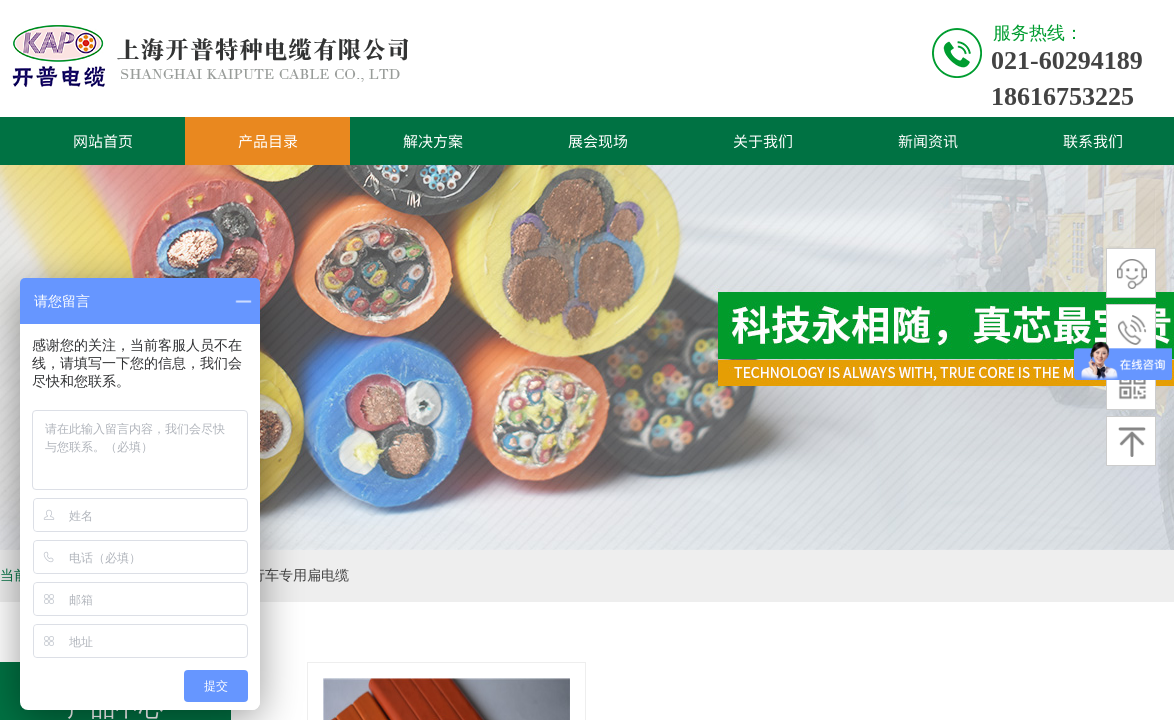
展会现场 (598, 140)
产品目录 (268, 140)
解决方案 (433, 140)
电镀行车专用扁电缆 (286, 575)
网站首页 (103, 140)
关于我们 (763, 140)
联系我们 (1093, 140)
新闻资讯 (928, 140)
